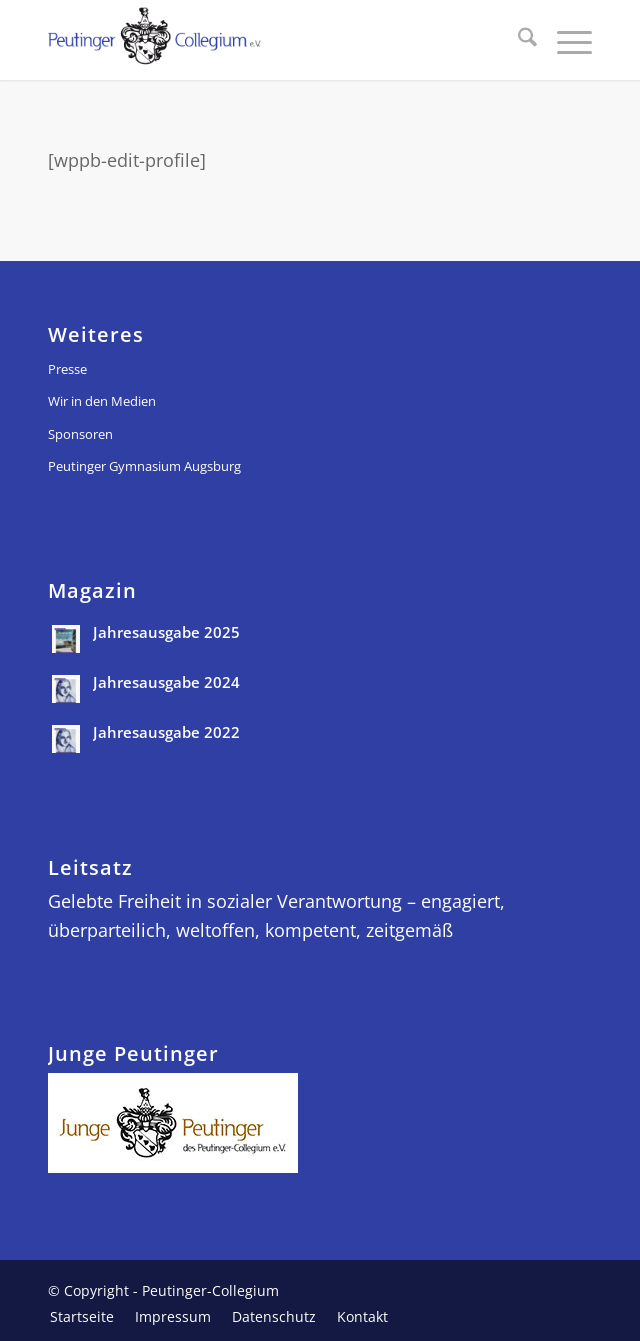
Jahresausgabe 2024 (166, 682)
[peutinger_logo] (265, 40)
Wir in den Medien (102, 401)
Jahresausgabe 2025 (166, 632)
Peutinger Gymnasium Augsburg (144, 466)
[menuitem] (517, 40)
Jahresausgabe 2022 (166, 732)
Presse (67, 369)
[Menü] (564, 40)
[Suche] (517, 40)
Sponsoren (80, 434)
